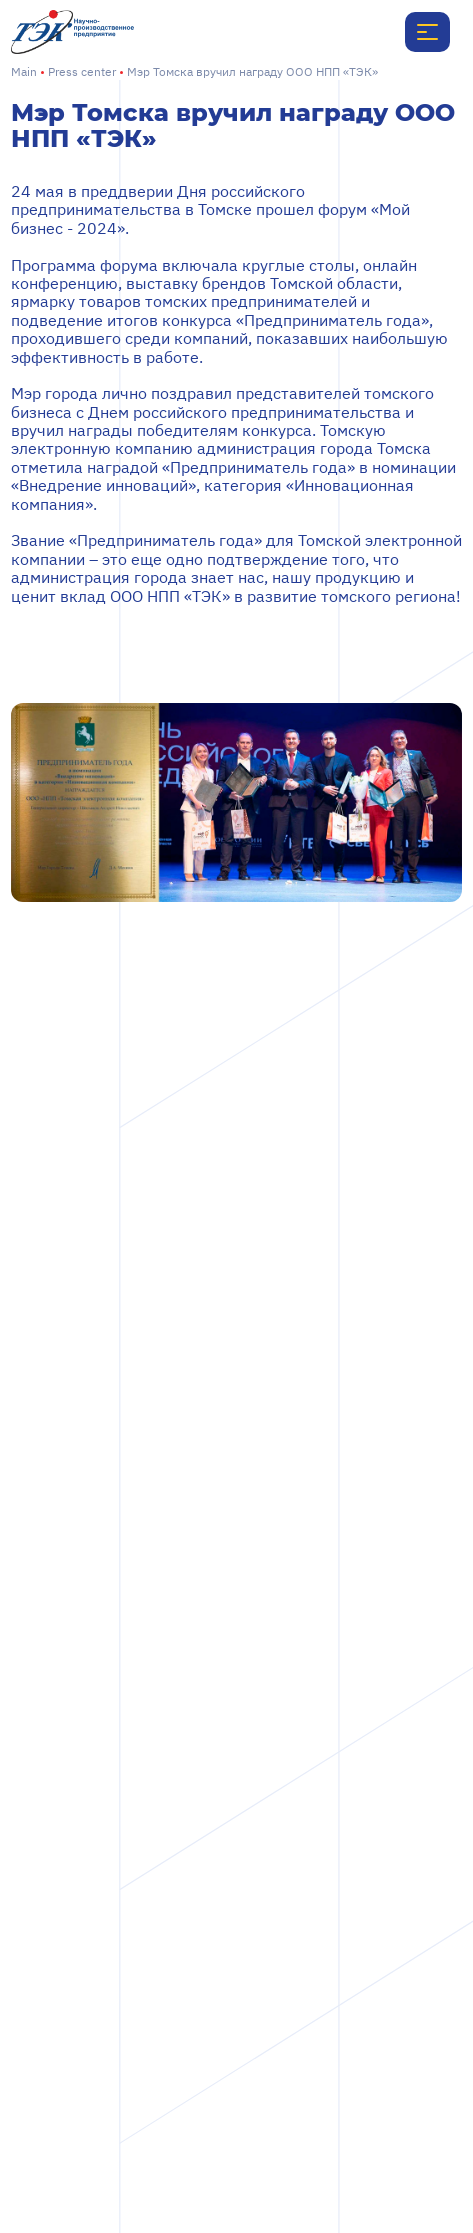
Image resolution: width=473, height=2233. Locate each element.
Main (24, 71)
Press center (82, 71)
